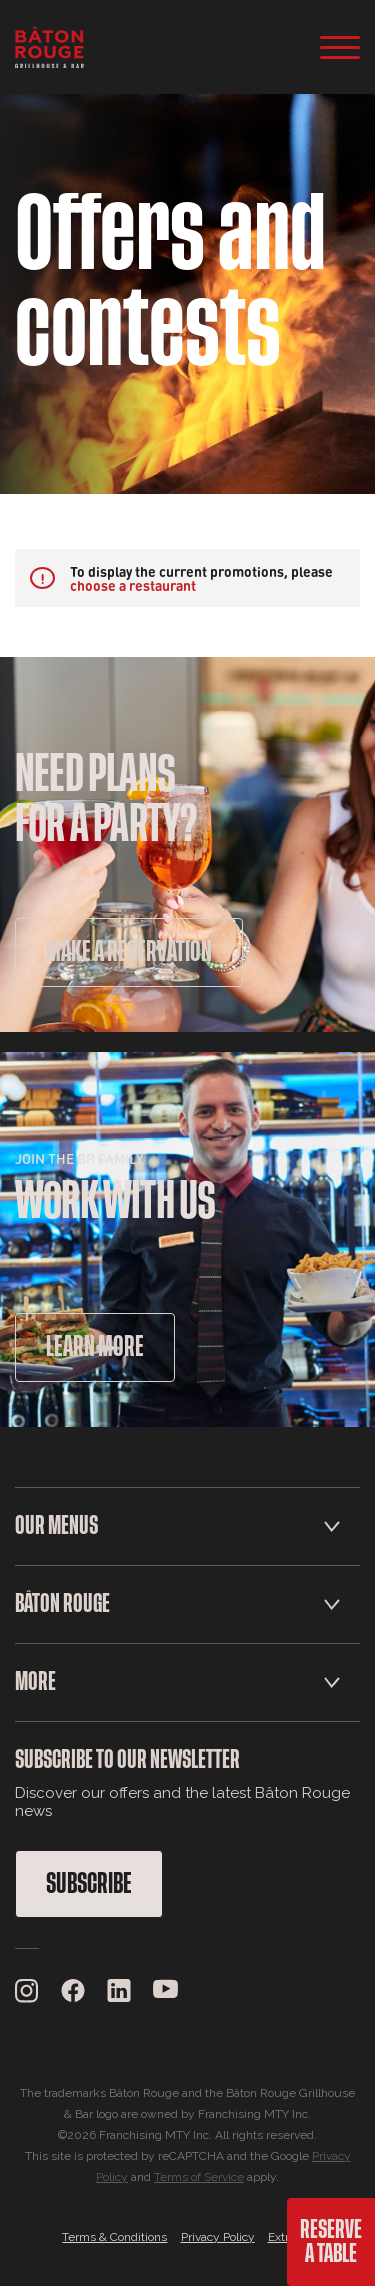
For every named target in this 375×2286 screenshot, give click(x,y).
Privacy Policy (218, 2237)
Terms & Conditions (114, 2237)
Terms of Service (199, 2177)
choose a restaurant (133, 585)
